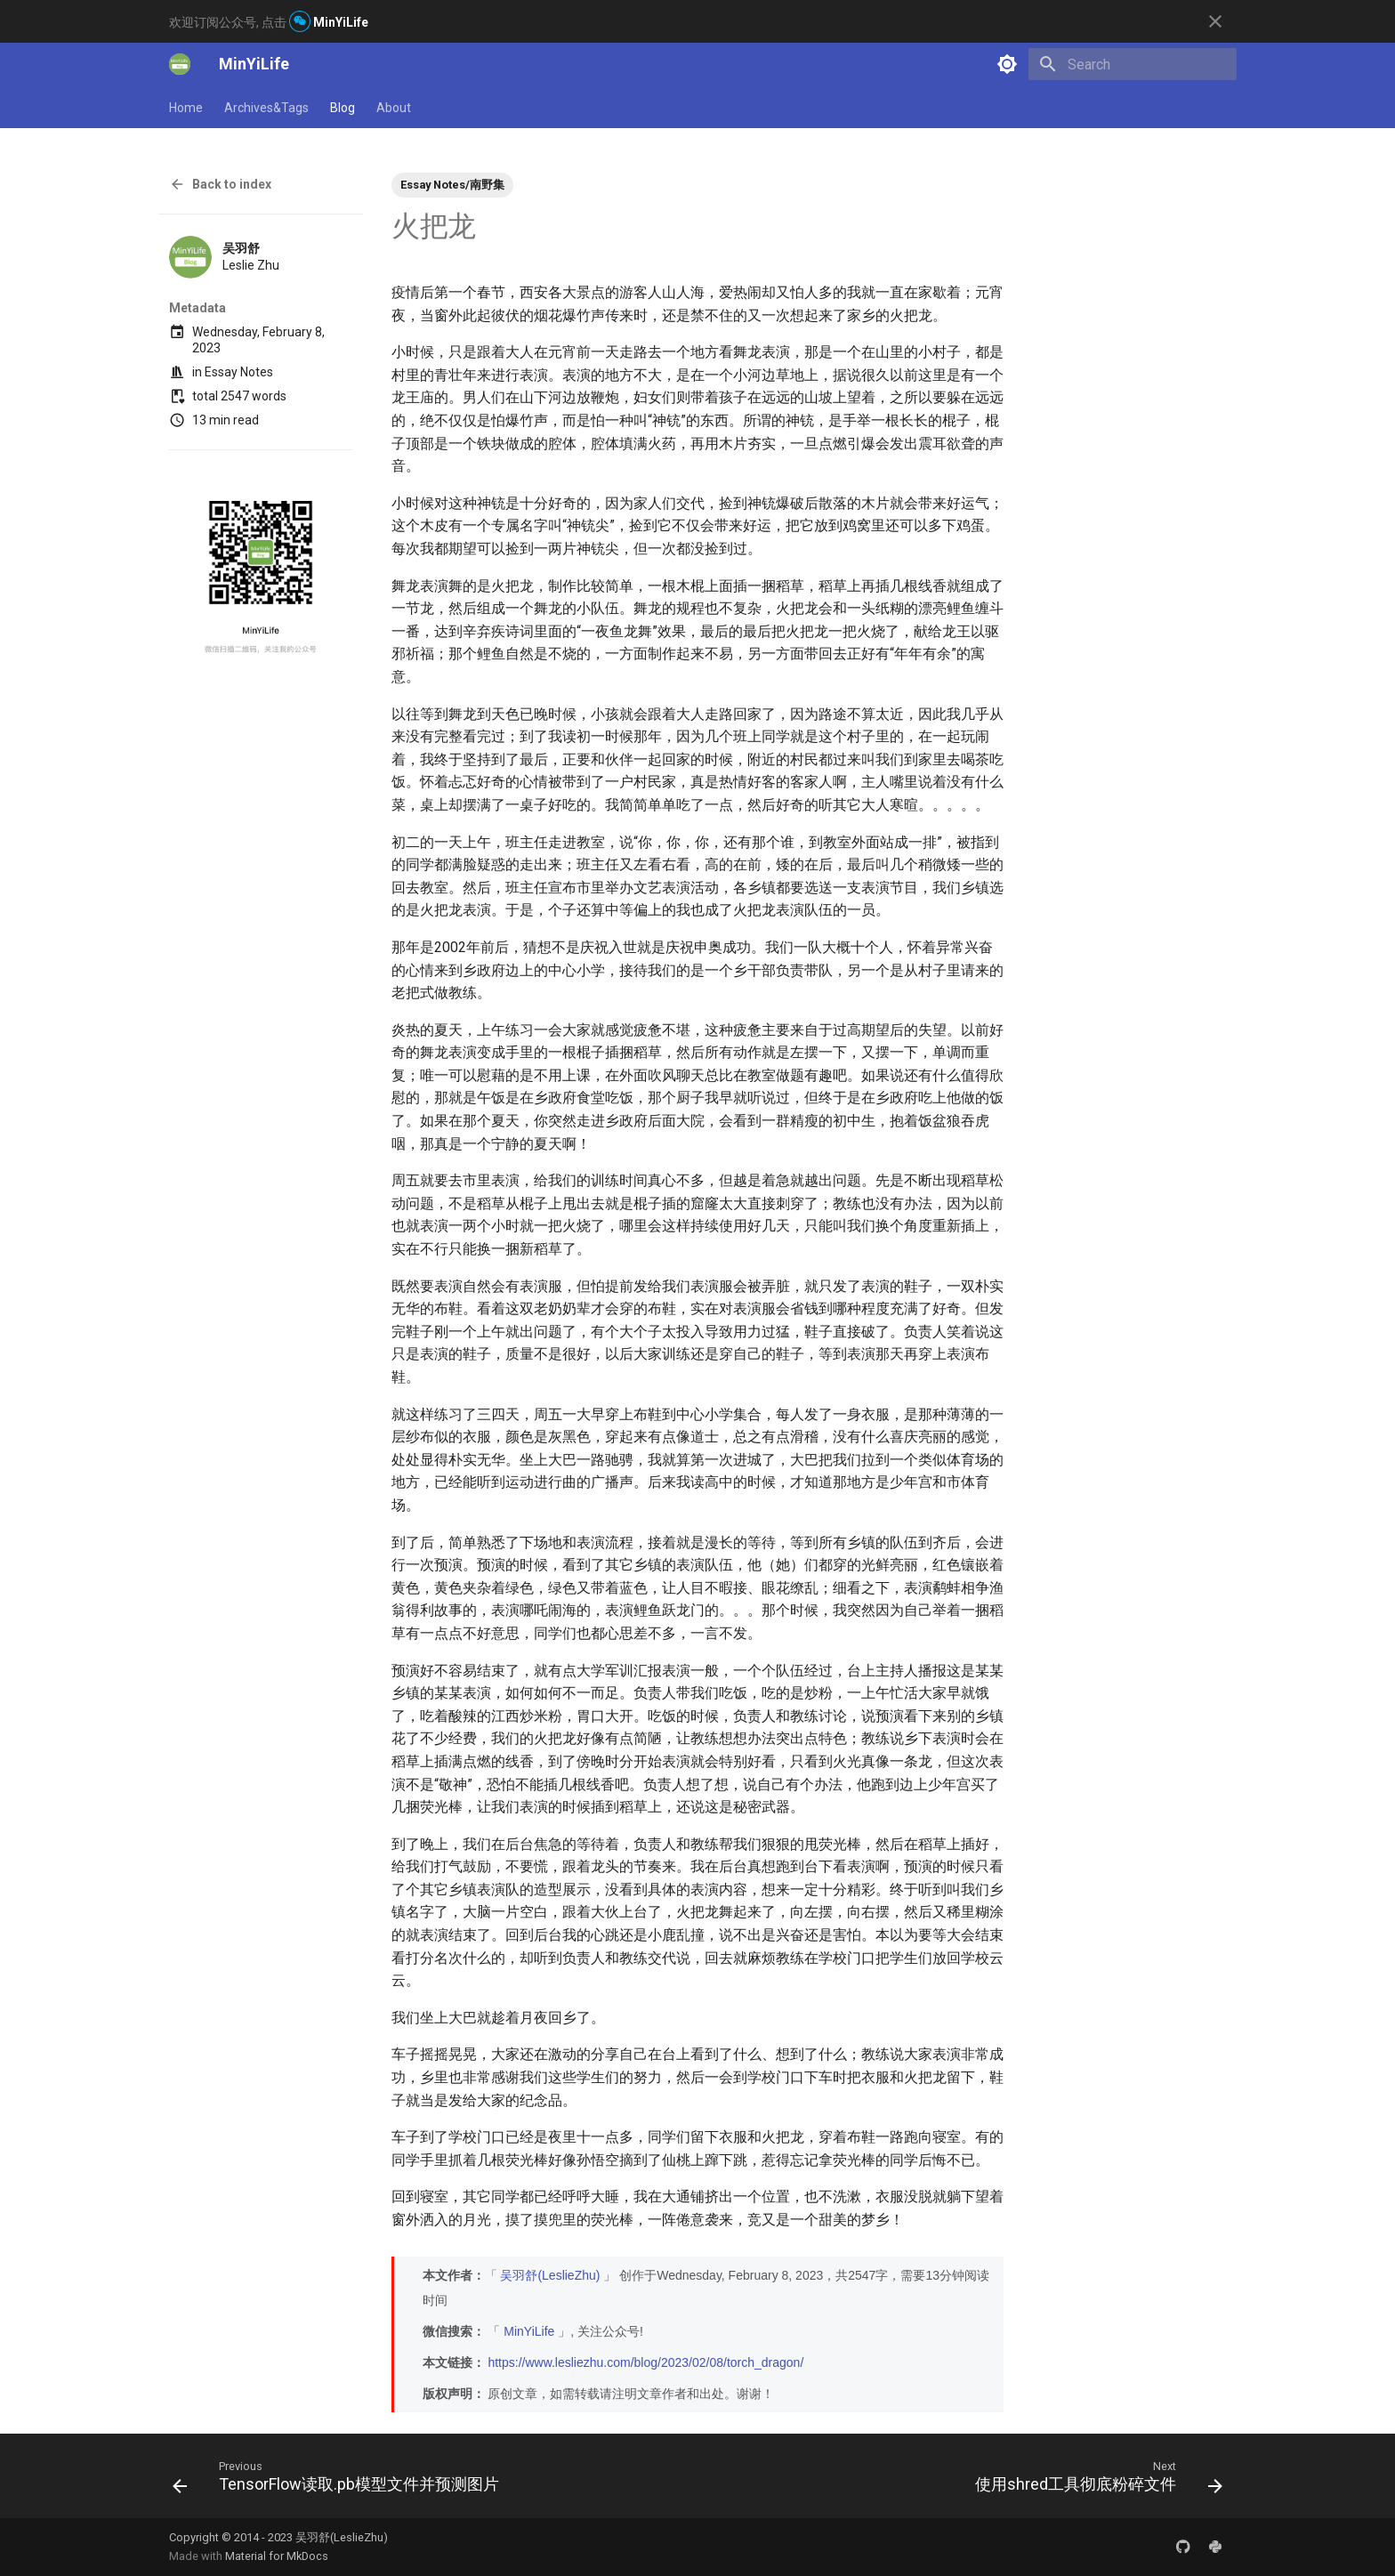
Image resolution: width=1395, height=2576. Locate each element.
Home (186, 108)
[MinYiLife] (180, 64)
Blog (342, 108)
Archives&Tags (266, 108)
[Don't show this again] (1215, 21)
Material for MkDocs (276, 2556)
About (393, 108)
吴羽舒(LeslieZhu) (550, 2275)
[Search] (1132, 64)
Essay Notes (239, 372)
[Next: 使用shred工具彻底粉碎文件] (1095, 2481)
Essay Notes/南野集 (452, 184)
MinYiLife (529, 2331)
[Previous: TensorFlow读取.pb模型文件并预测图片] (339, 2481)
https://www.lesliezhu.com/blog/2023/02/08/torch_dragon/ (645, 2362)
